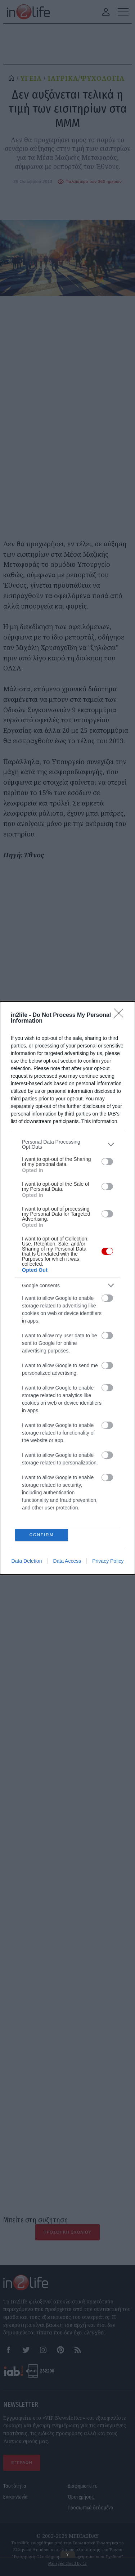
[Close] (121, 1188)
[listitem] (67, 1317)
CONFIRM (43, 1360)
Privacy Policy (107, 1388)
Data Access (67, 1388)
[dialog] (67, 1288)
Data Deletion (27, 1388)
